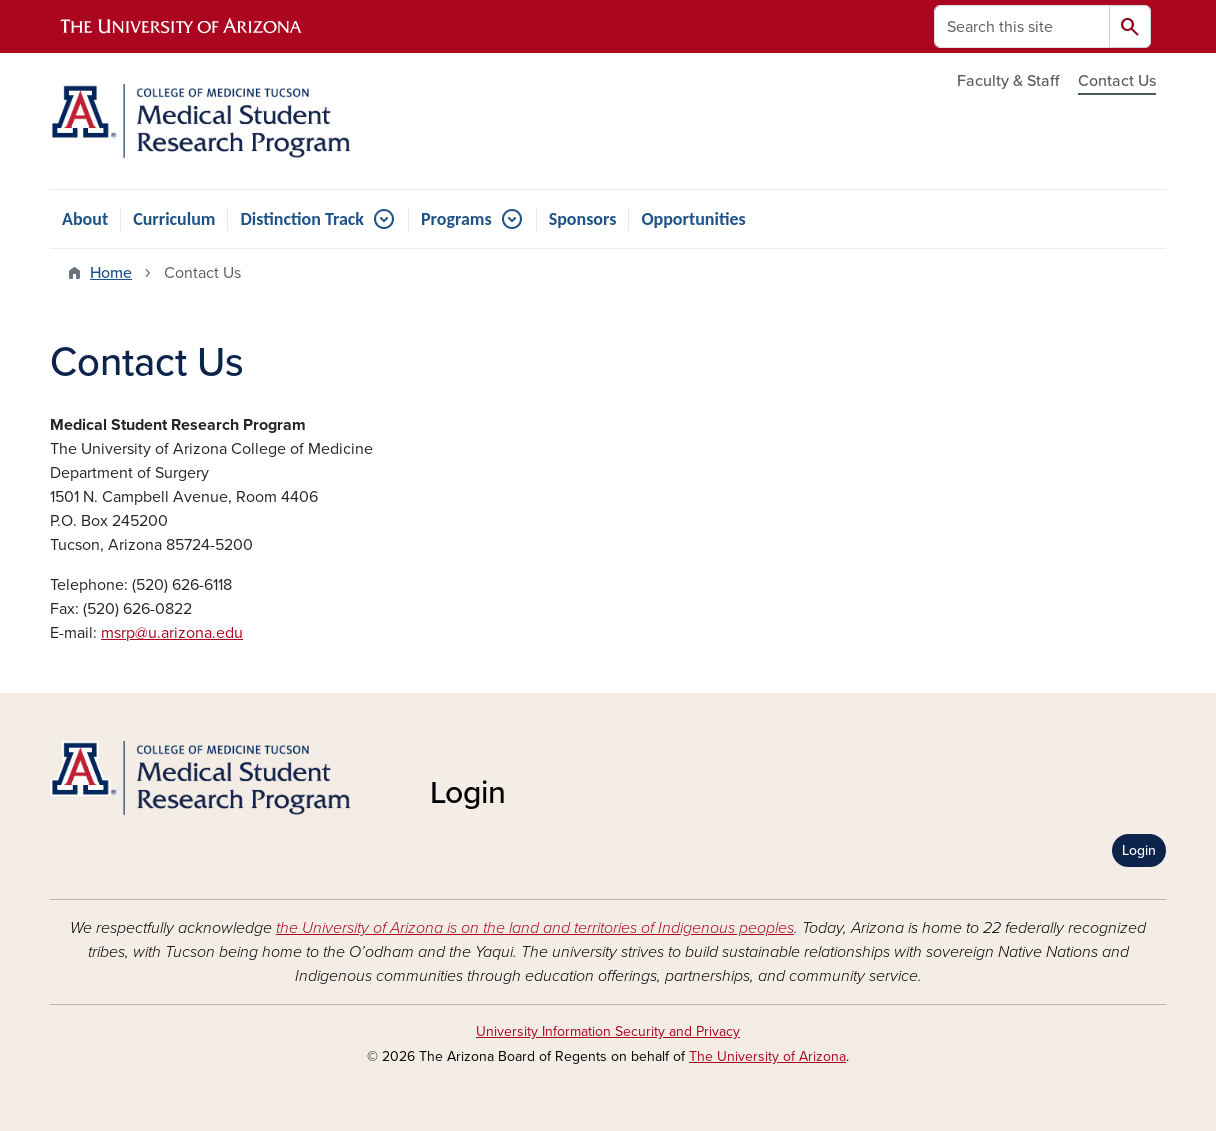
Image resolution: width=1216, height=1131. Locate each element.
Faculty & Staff (1008, 81)
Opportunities (693, 219)
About (85, 219)
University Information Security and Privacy (608, 1031)
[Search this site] (1022, 26)
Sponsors (583, 219)
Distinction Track (301, 219)
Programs (456, 219)
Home (111, 273)
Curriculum (174, 219)
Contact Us (1117, 81)
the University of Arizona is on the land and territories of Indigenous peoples (535, 928)
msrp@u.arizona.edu (172, 633)
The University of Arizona (767, 1056)
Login (1139, 850)
